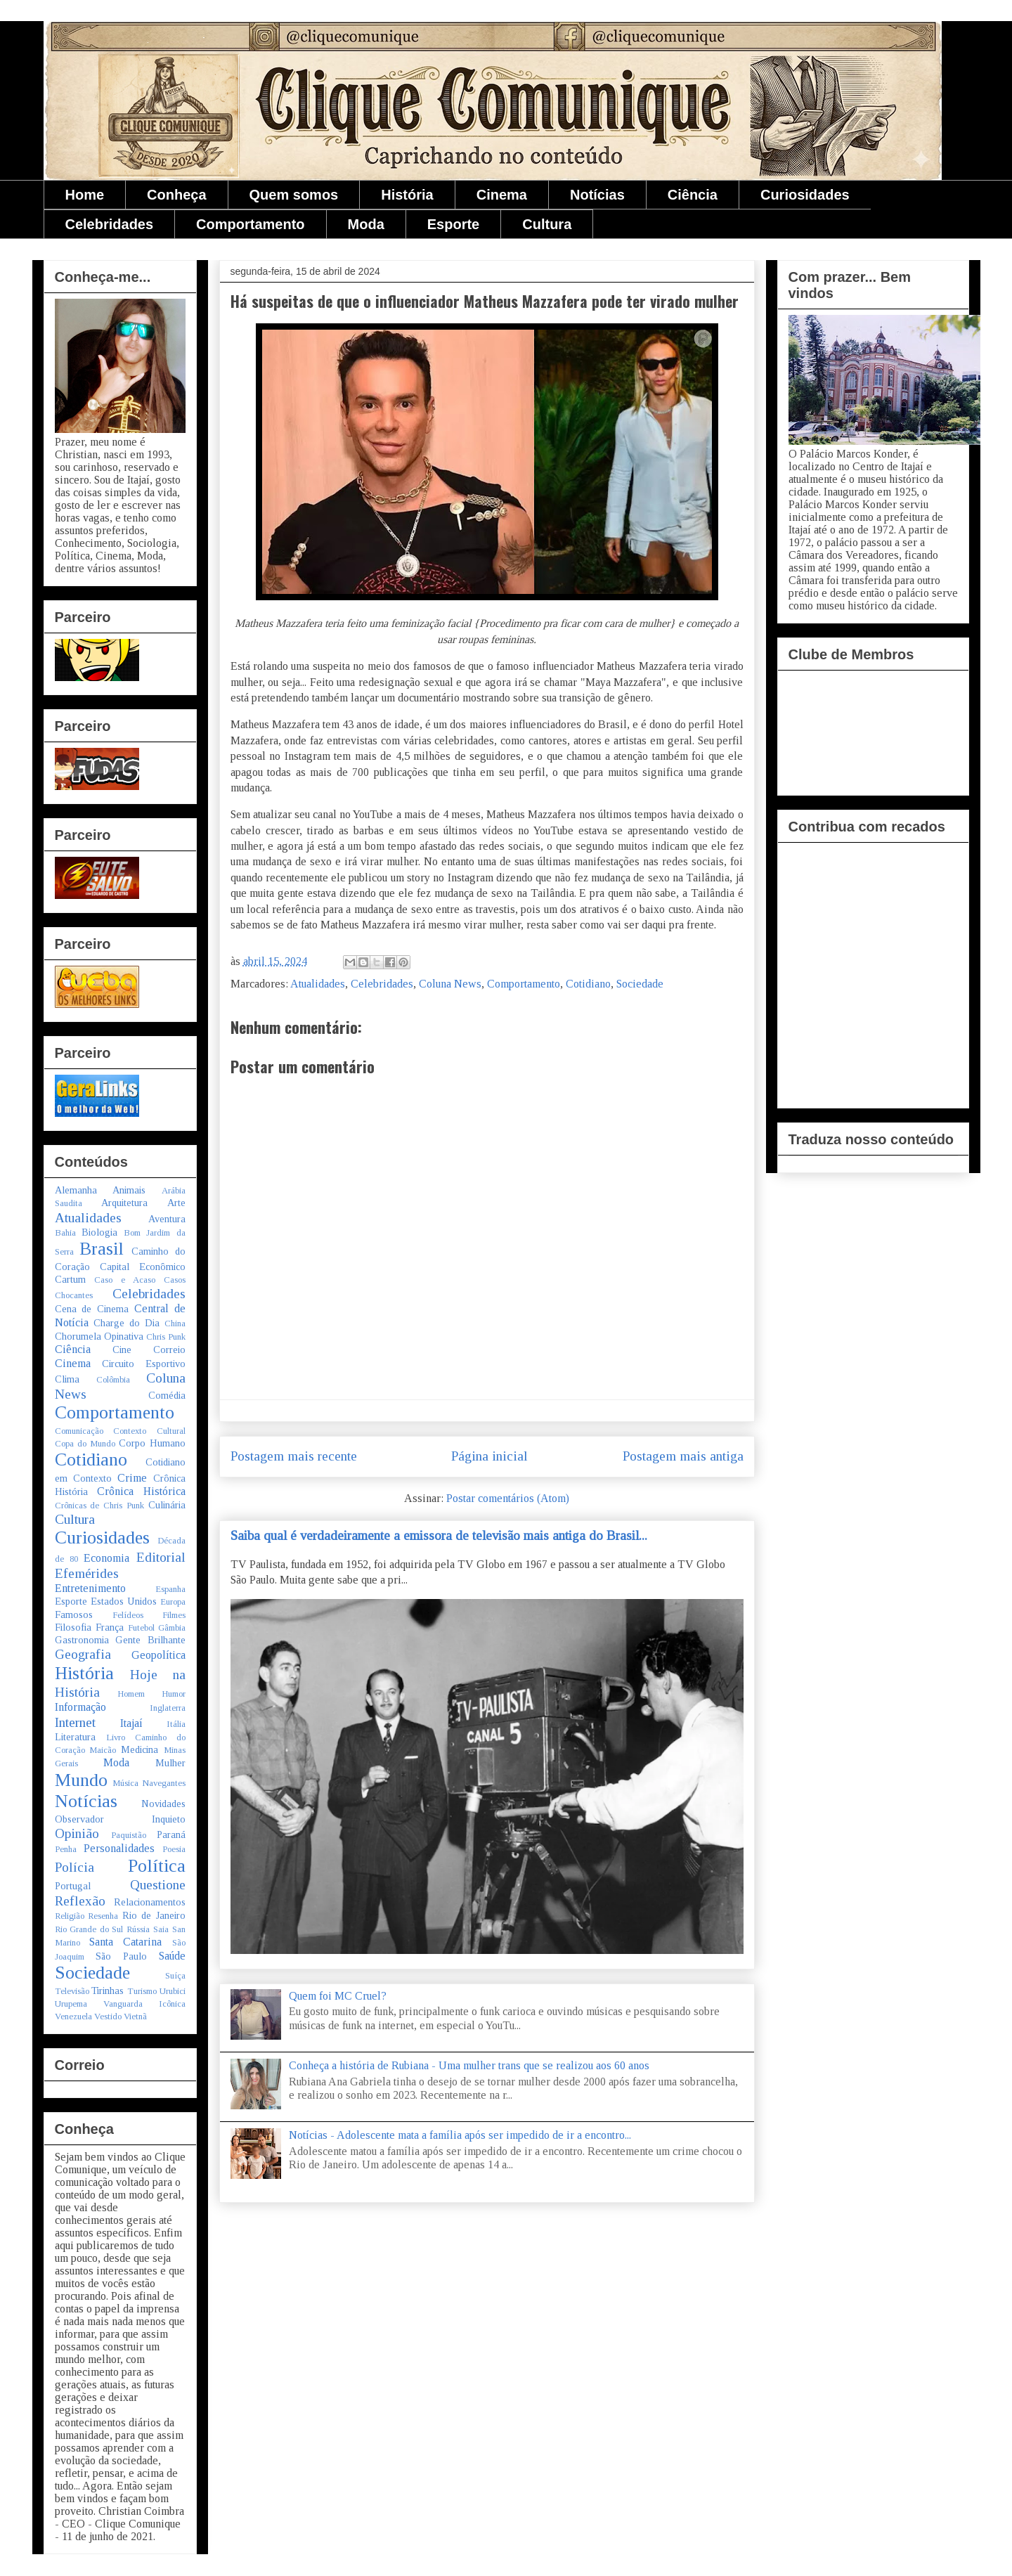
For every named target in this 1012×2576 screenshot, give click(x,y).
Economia (106, 1558)
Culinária (167, 1504)
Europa (173, 1602)
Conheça (176, 194)
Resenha (103, 1916)
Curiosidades (805, 194)
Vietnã (135, 2016)
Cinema (501, 194)
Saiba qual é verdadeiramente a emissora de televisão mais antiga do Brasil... (439, 1535)
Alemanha (76, 1190)
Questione (158, 1884)
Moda (366, 224)
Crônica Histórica (141, 1491)
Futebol (141, 1628)
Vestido (108, 2016)
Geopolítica (158, 1655)
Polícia (74, 1867)
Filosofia (73, 1627)
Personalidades (119, 1848)
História (407, 194)
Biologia (99, 1232)
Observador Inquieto (120, 1819)
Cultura (546, 224)
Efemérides (87, 1573)
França (110, 1627)
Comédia (167, 1395)
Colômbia (113, 1380)
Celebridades (109, 224)
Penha (66, 1849)
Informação (80, 1707)
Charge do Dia (126, 1322)
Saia (161, 1929)
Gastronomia (82, 1639)
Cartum (70, 1279)
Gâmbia (172, 1628)
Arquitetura (124, 1202)
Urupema (71, 2004)
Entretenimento (90, 1588)
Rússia (138, 1929)
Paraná (171, 1834)
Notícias (597, 194)
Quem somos (294, 194)
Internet (75, 1722)
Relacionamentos (150, 1902)
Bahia (65, 1233)
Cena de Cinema (92, 1308)
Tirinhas (107, 1990)
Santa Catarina (125, 1942)
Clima (67, 1379)
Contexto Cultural (149, 1431)
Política (157, 1866)
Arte (176, 1202)
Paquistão (128, 1835)
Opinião (77, 1833)
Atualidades (317, 984)
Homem (131, 1694)
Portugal (73, 1885)
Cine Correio (149, 1349)
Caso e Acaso (124, 1280)
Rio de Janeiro (154, 1915)
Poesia (174, 1849)
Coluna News (450, 984)
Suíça (175, 1976)
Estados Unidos (124, 1601)
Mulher (170, 1762)
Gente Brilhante (150, 1639)
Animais (128, 1190)
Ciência (693, 194)
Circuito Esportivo (144, 1363)
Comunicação (79, 1431)
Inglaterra (168, 1708)
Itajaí (131, 1723)
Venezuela (73, 2016)
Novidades (163, 1803)
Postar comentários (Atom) (507, 1498)
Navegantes (164, 1783)
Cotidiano (588, 984)
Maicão (102, 1750)
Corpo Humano (152, 1443)
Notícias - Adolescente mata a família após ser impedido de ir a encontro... (460, 2135)
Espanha (170, 1589)
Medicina (139, 1749)
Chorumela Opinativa (99, 1336)
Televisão (72, 1991)
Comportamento (250, 224)
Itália (176, 1724)
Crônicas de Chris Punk (99, 1505)
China (175, 1323)
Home (85, 194)
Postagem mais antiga (683, 1456)
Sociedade (639, 984)
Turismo (142, 1991)
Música (125, 1783)
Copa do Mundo (85, 1444)
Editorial (161, 1557)
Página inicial (489, 1456)
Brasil (101, 1248)
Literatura (75, 1736)
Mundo (81, 1780)
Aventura (167, 1218)
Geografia (83, 1654)
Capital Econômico (143, 1266)
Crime (132, 1478)
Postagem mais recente (294, 1456)
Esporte (453, 224)
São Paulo (121, 1956)
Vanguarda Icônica (144, 2004)
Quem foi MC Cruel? (338, 1996)
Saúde (172, 1956)
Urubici (173, 1991)
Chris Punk (165, 1337)
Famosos (74, 1614)
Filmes (174, 1615)
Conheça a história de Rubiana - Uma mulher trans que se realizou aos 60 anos (469, 2065)
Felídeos (127, 1615)
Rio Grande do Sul (89, 1929)
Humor (174, 1694)
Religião (69, 1916)
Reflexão (80, 1901)
